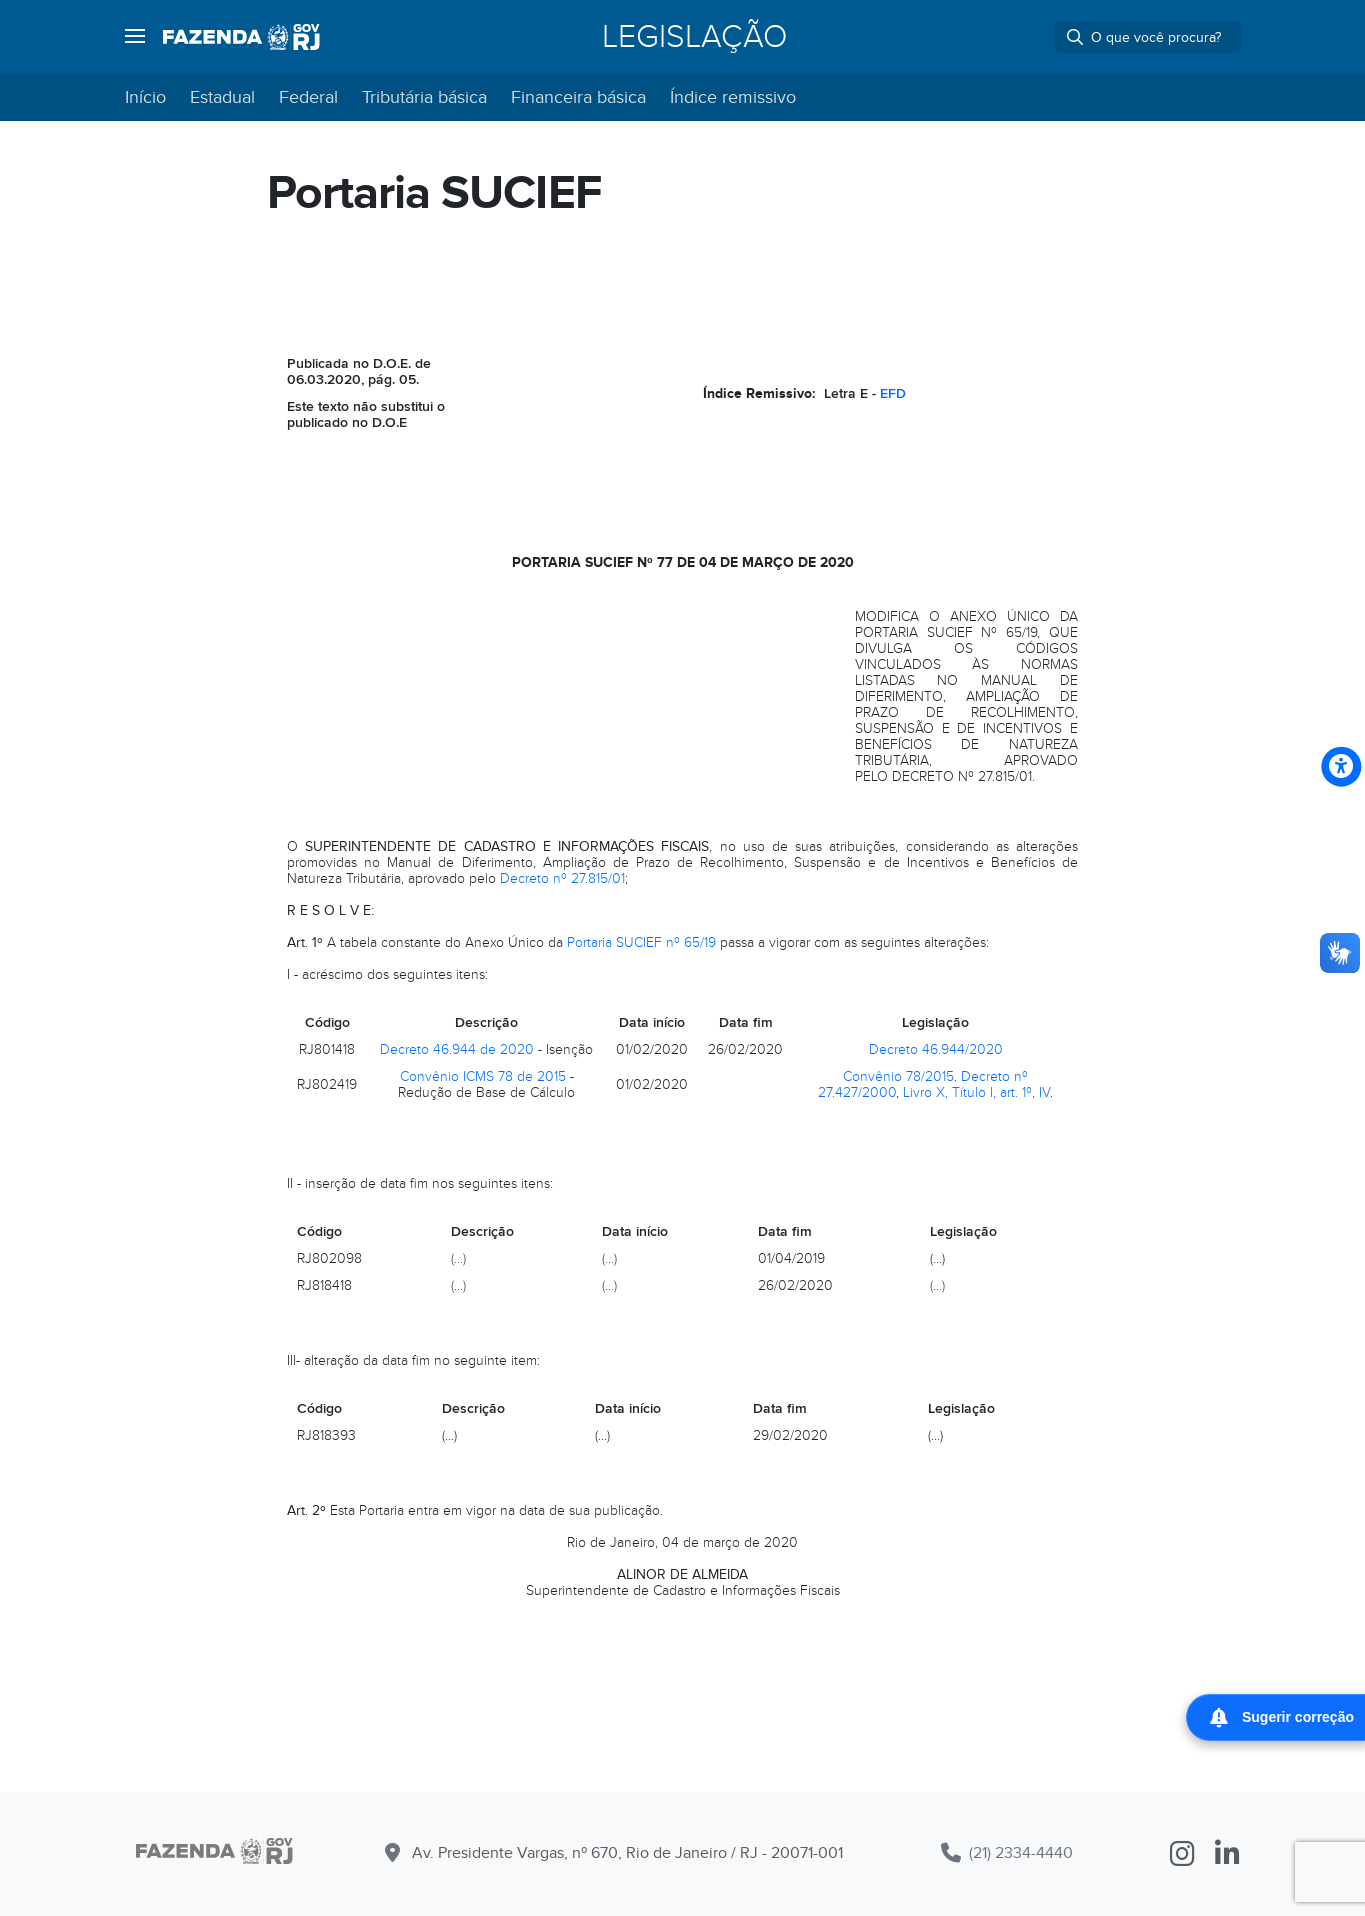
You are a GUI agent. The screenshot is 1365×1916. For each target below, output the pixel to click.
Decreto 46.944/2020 (936, 1049)
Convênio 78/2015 (898, 1076)
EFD (893, 393)
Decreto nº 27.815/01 (562, 878)
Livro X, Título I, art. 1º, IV (976, 1092)
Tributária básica (424, 97)
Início (145, 97)
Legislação (694, 37)
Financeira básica (578, 97)
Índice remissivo (733, 97)
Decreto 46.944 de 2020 (457, 1049)
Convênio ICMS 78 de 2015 (483, 1076)
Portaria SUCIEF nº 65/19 (641, 942)
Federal (308, 97)
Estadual (222, 97)
